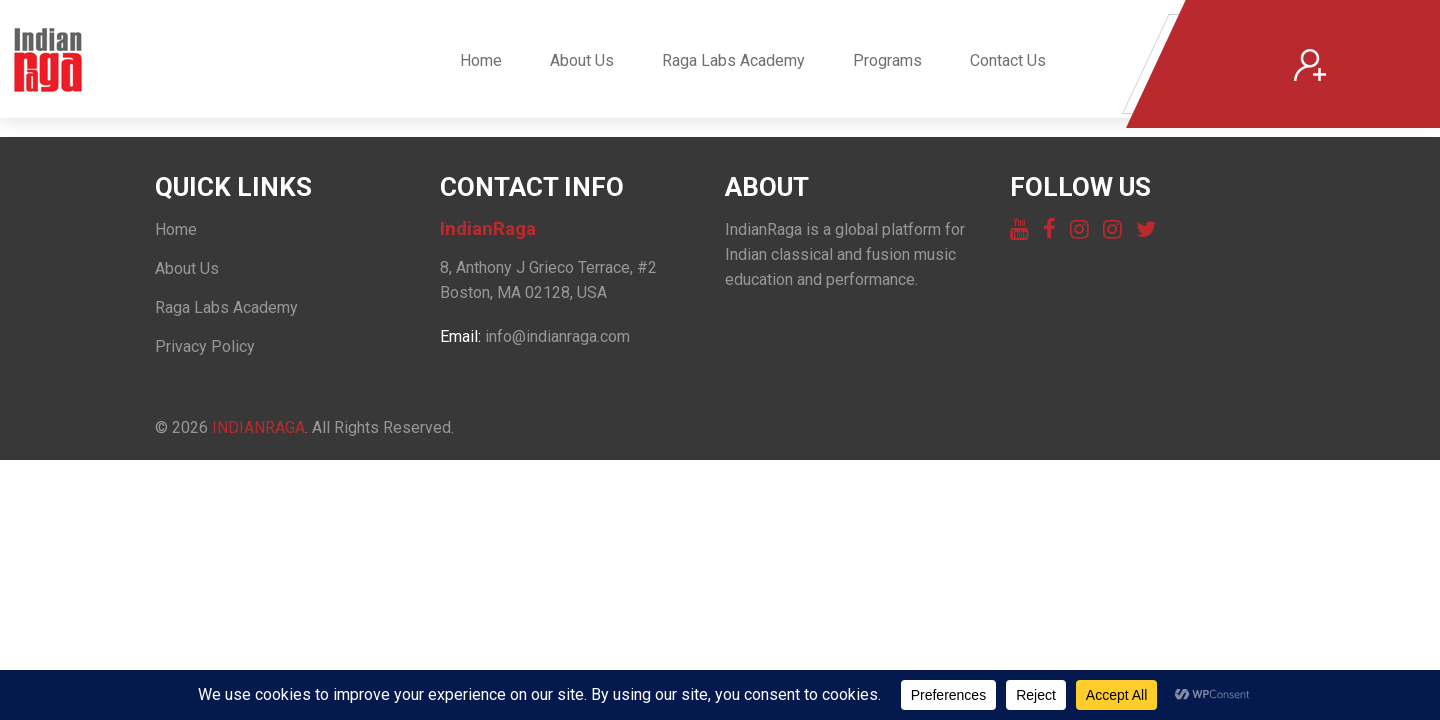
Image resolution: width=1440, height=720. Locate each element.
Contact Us (1008, 60)
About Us (582, 60)
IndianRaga (258, 427)
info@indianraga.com (557, 336)
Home (481, 60)
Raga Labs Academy (733, 60)
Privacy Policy (205, 346)
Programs (887, 60)
